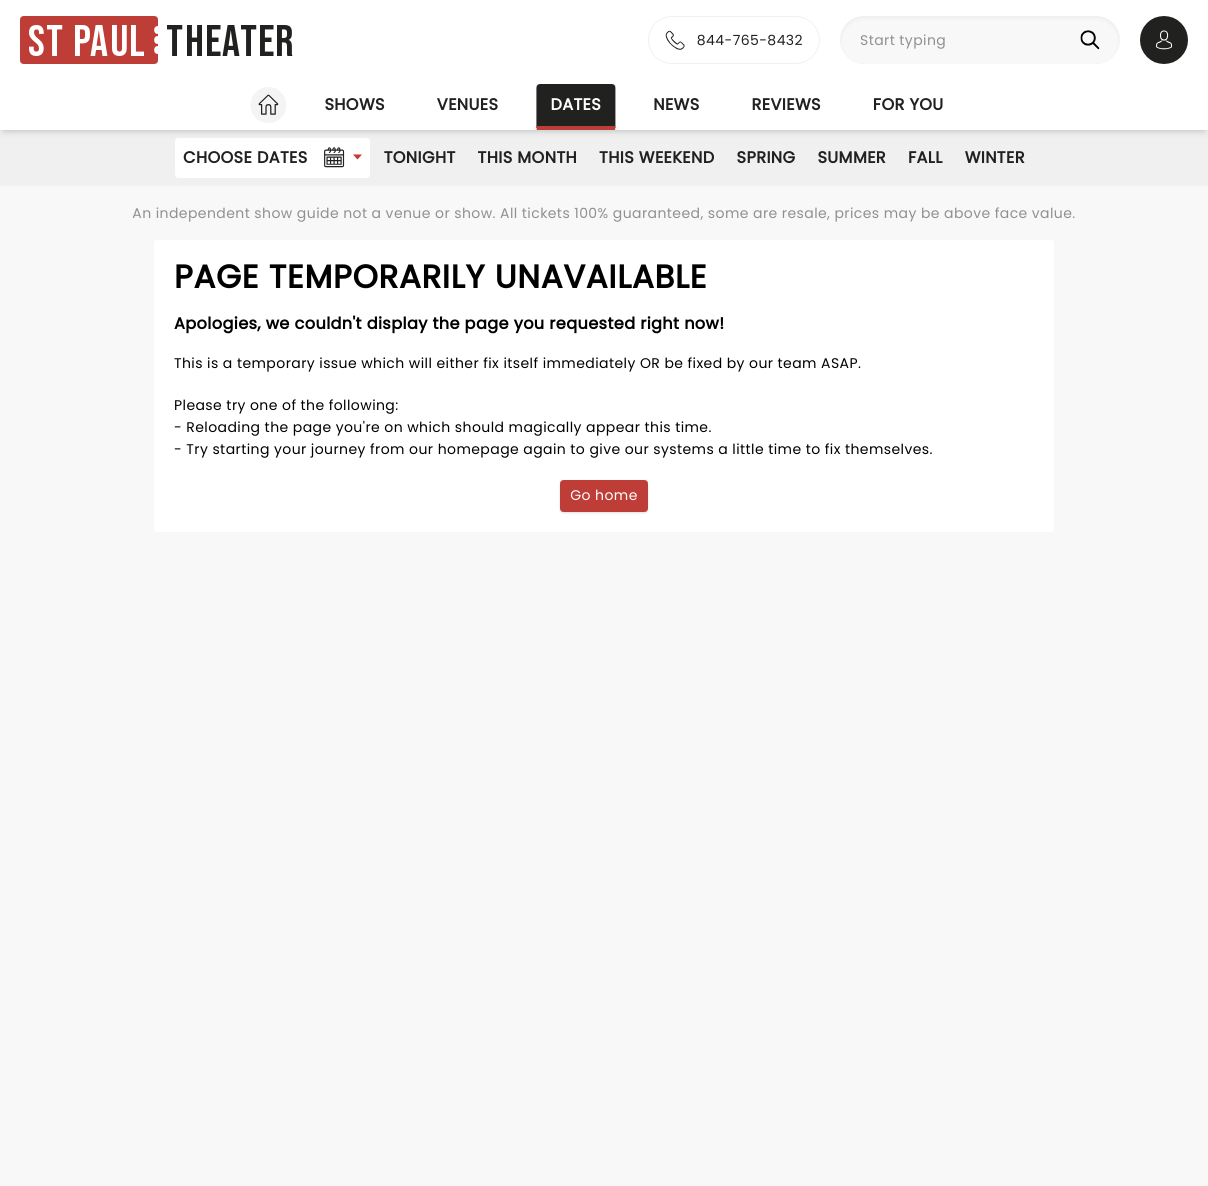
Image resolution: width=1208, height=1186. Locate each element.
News (676, 104)
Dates (575, 104)
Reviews (786, 104)
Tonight (420, 157)
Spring (766, 157)
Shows (354, 104)
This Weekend (656, 157)
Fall (925, 157)
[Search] (1094, 40)
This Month (527, 157)
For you (908, 104)
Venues (468, 104)
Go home (604, 495)
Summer (851, 157)
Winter (995, 157)
